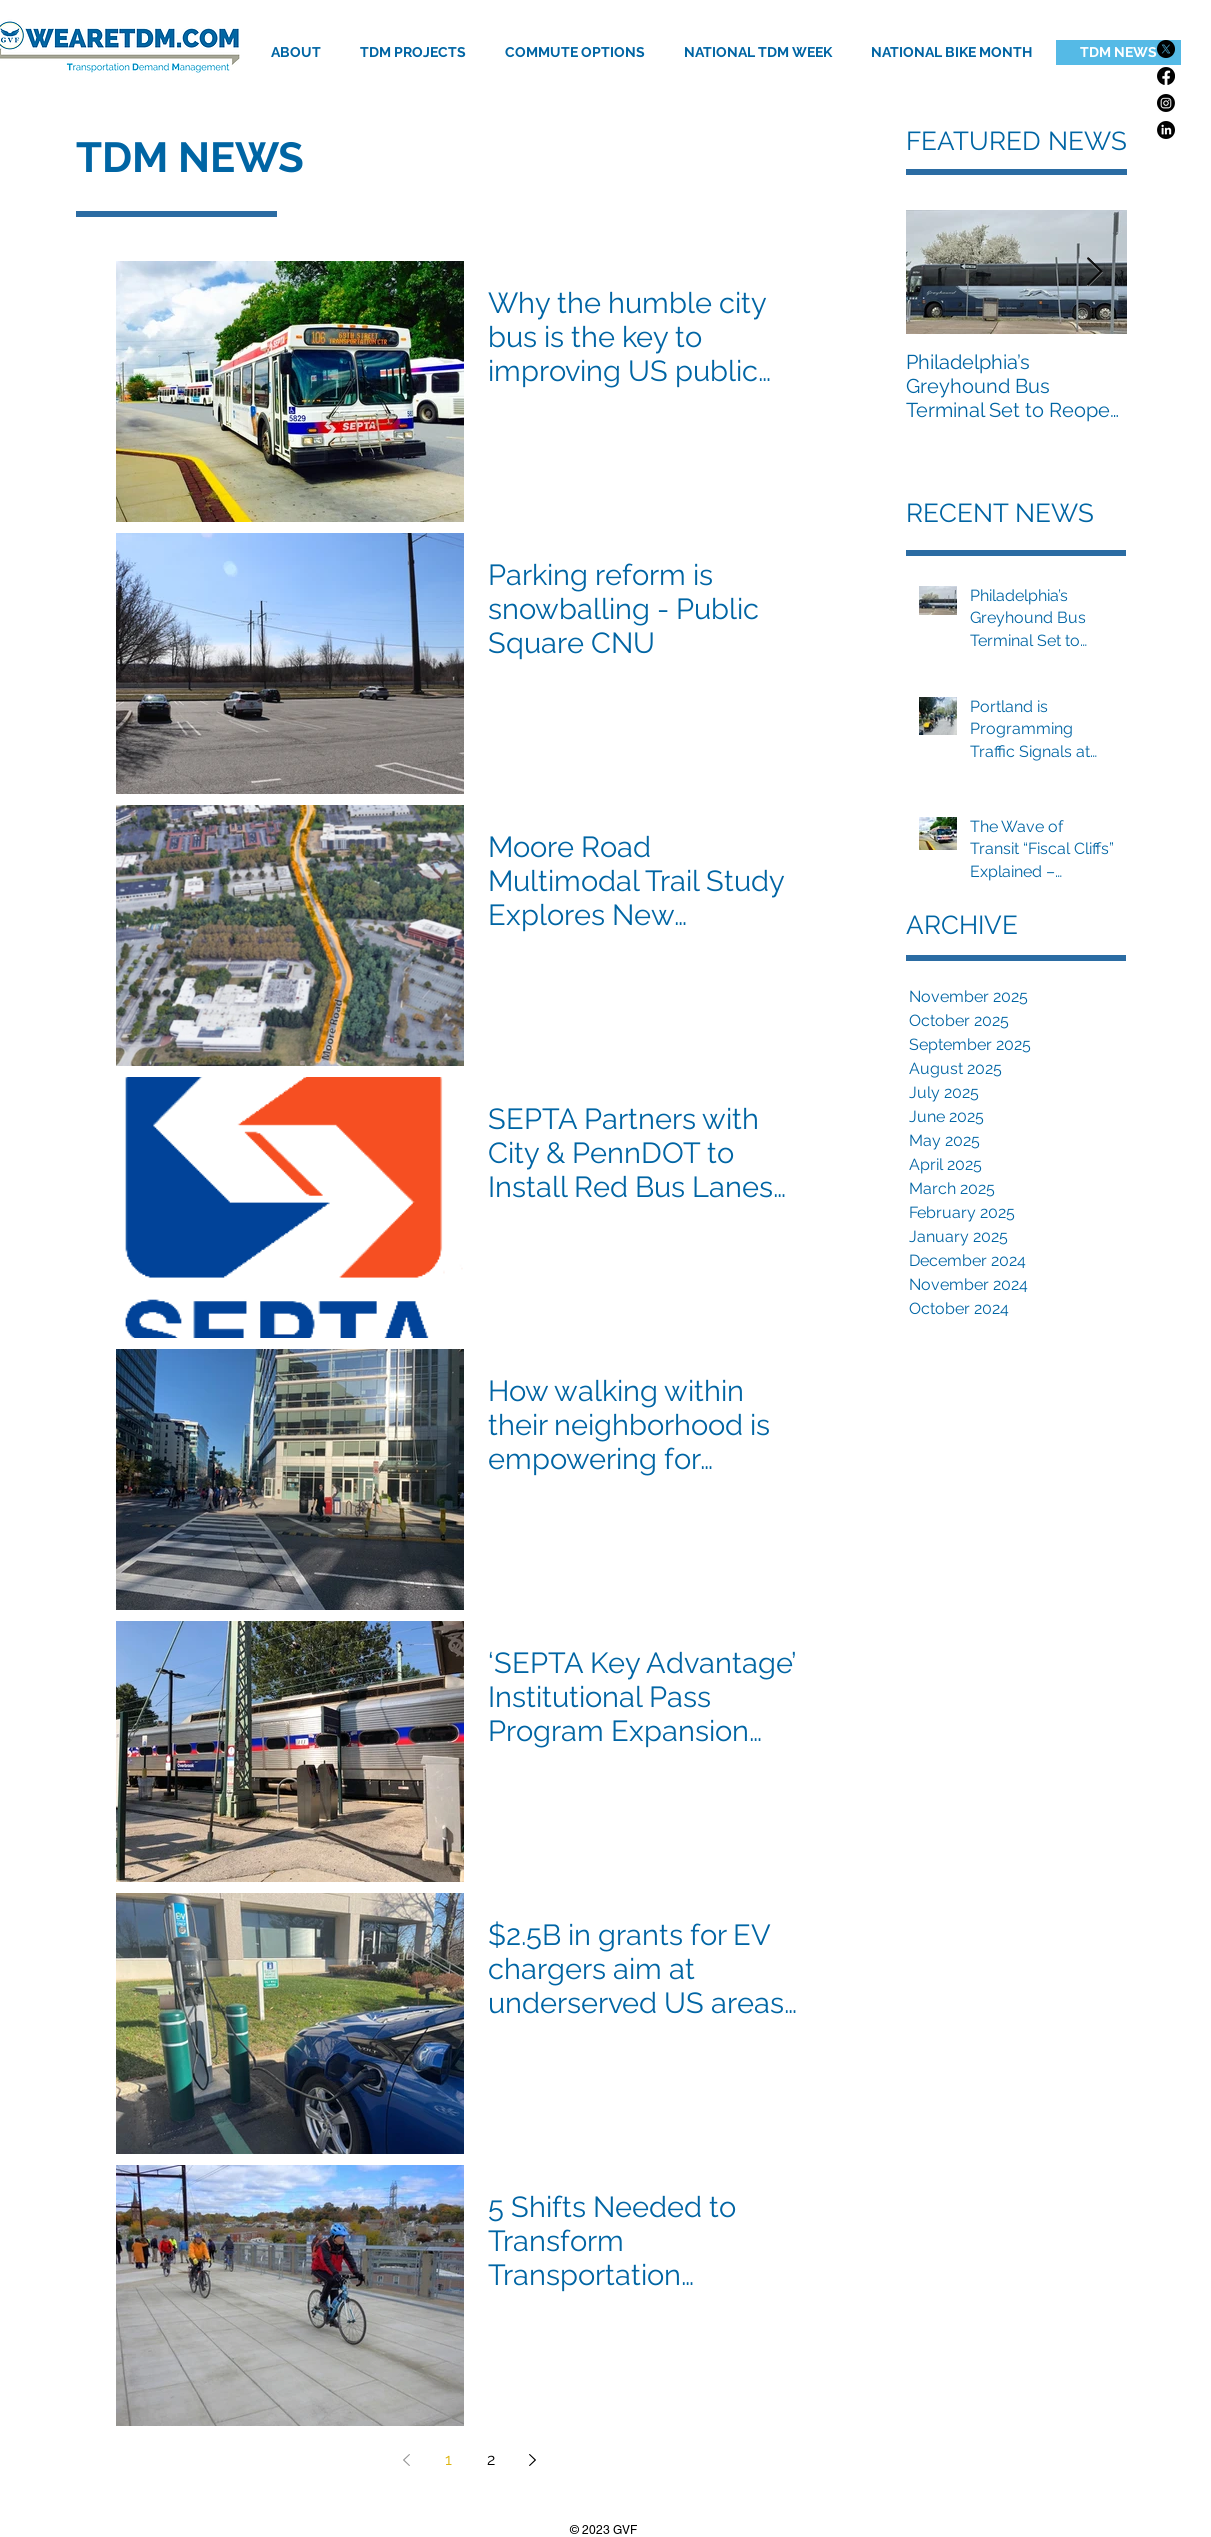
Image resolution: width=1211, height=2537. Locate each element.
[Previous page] (407, 2460)
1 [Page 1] (448, 2459)
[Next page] (533, 2460)
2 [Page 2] (491, 2459)
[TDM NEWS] (1118, 52)
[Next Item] (1095, 272)
